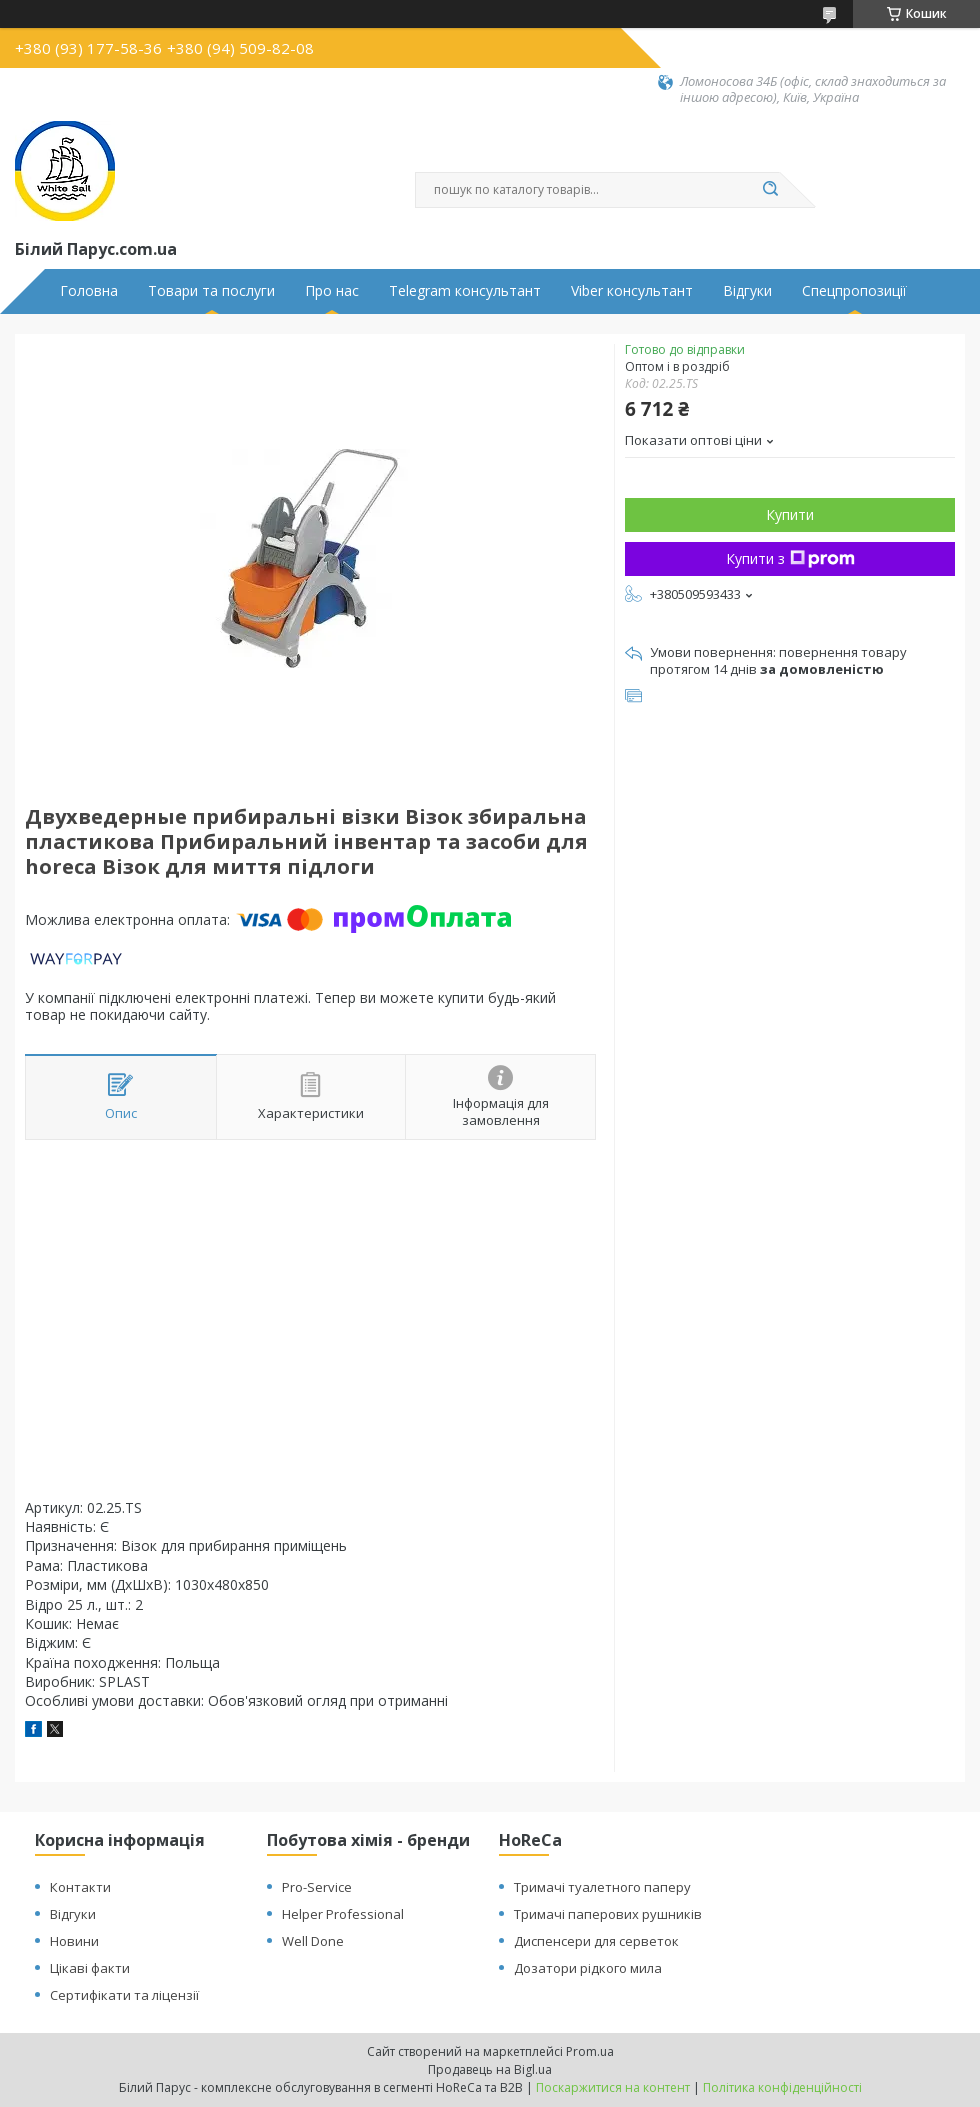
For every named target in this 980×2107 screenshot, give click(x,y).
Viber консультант (632, 291)
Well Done (313, 1941)
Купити (790, 514)
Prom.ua (590, 2051)
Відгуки (747, 291)
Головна (89, 291)
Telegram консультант (465, 291)
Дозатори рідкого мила (588, 1968)
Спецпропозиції (854, 291)
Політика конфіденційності (782, 2087)
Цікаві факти (90, 1968)
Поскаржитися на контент (613, 2087)
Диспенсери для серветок (596, 1941)
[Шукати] (770, 190)
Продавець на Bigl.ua (490, 2069)
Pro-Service (317, 1887)
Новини (74, 1941)
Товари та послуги (211, 291)
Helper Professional (343, 1914)
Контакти (80, 1887)
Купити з (790, 558)
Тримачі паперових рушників (608, 1914)
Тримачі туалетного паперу (602, 1887)
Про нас (332, 291)
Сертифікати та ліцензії (124, 1995)
